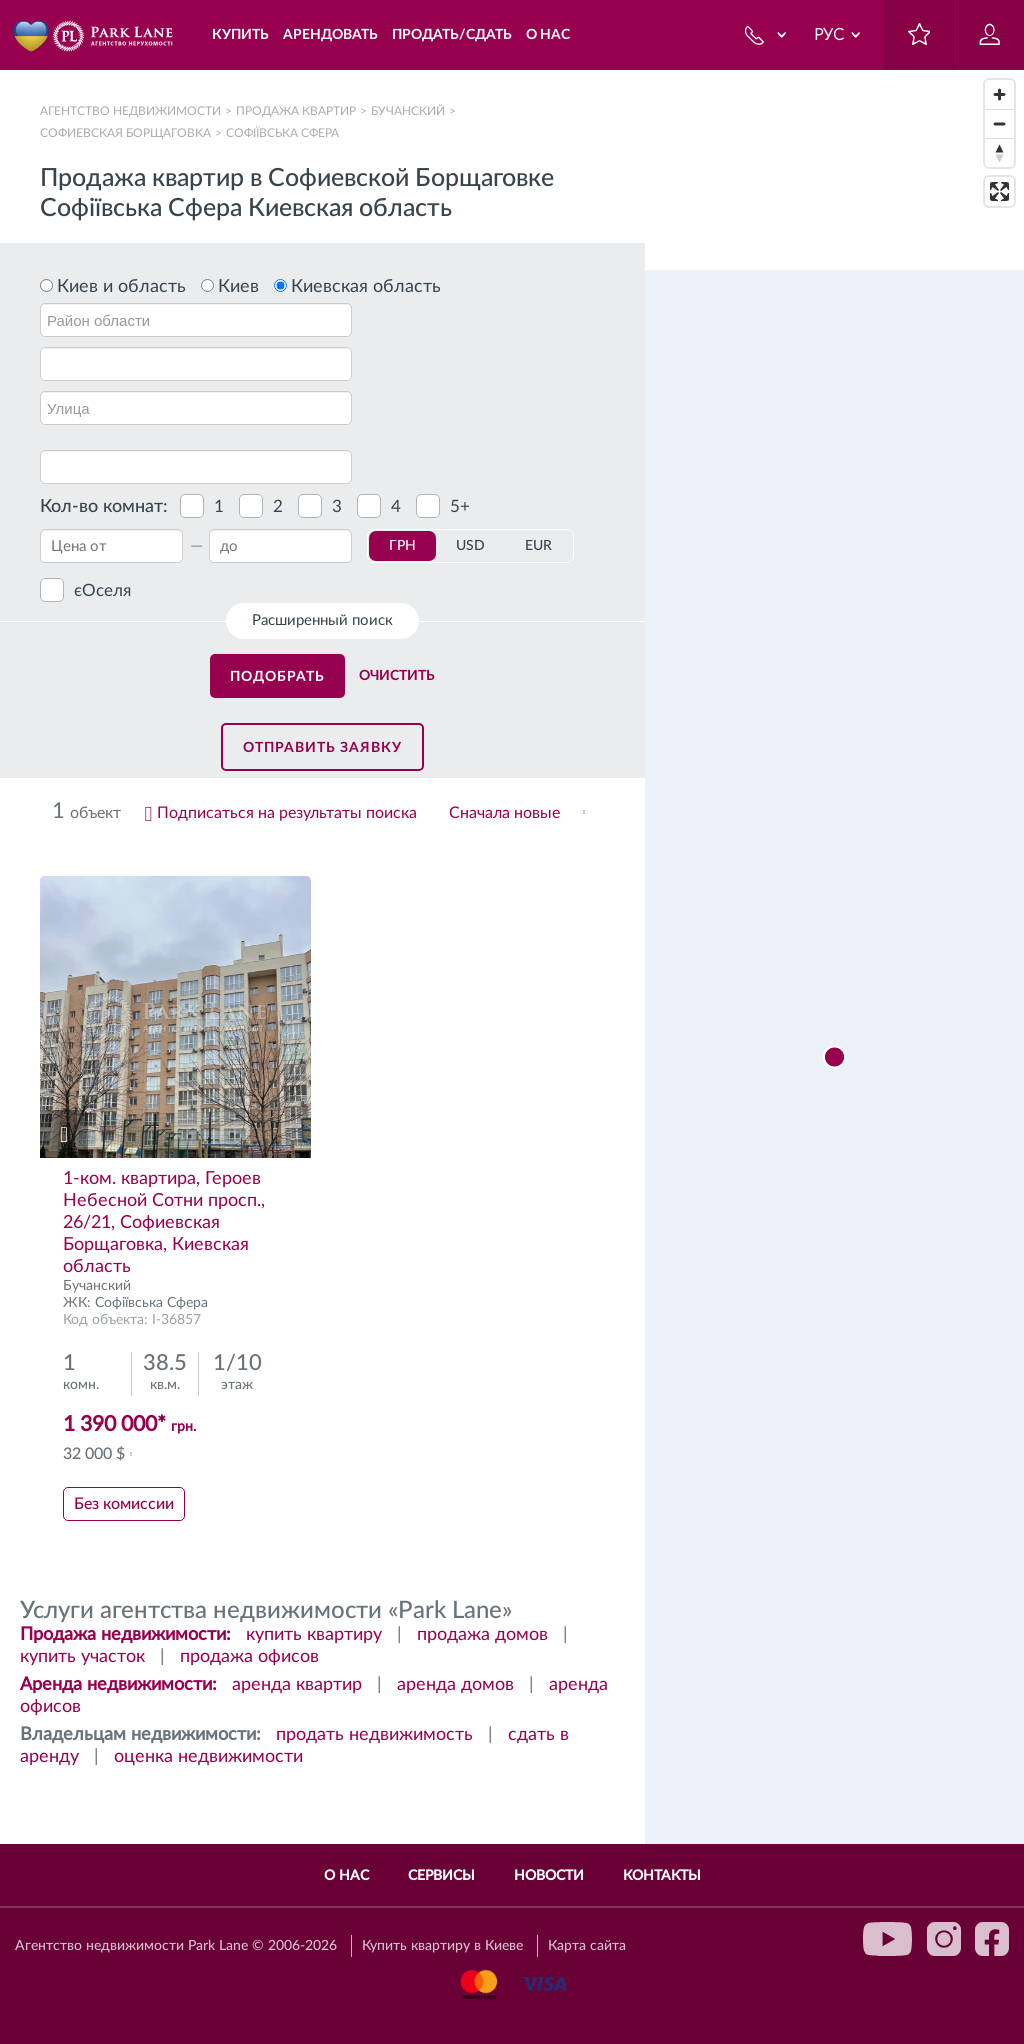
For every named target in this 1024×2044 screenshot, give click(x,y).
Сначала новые (504, 813)
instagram (944, 1939)
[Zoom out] (999, 123)
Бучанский (408, 111)
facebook (992, 1939)
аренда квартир (297, 1685)
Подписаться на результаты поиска (287, 813)
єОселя (102, 590)
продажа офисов (249, 1657)
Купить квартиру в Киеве (442, 1946)
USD (470, 546)
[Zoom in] (999, 94)
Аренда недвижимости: (118, 1685)
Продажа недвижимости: (125, 1635)
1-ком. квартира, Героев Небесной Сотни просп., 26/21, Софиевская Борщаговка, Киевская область (164, 1223)
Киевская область (366, 287)
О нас (346, 1876)
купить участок (82, 1657)
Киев (238, 287)
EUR (538, 546)
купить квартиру (314, 1635)
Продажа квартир (296, 111)
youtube (888, 1939)
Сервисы (441, 1876)
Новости (549, 1876)
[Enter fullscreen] (999, 191)
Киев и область (121, 287)
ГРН (402, 546)
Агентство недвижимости (130, 111)
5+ (460, 506)
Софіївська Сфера (151, 1303)
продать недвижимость (374, 1735)
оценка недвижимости (208, 1757)
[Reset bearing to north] (999, 152)
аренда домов (455, 1685)
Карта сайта (587, 1946)
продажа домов (482, 1635)
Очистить (397, 676)
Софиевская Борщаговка (125, 133)
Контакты (662, 1876)
